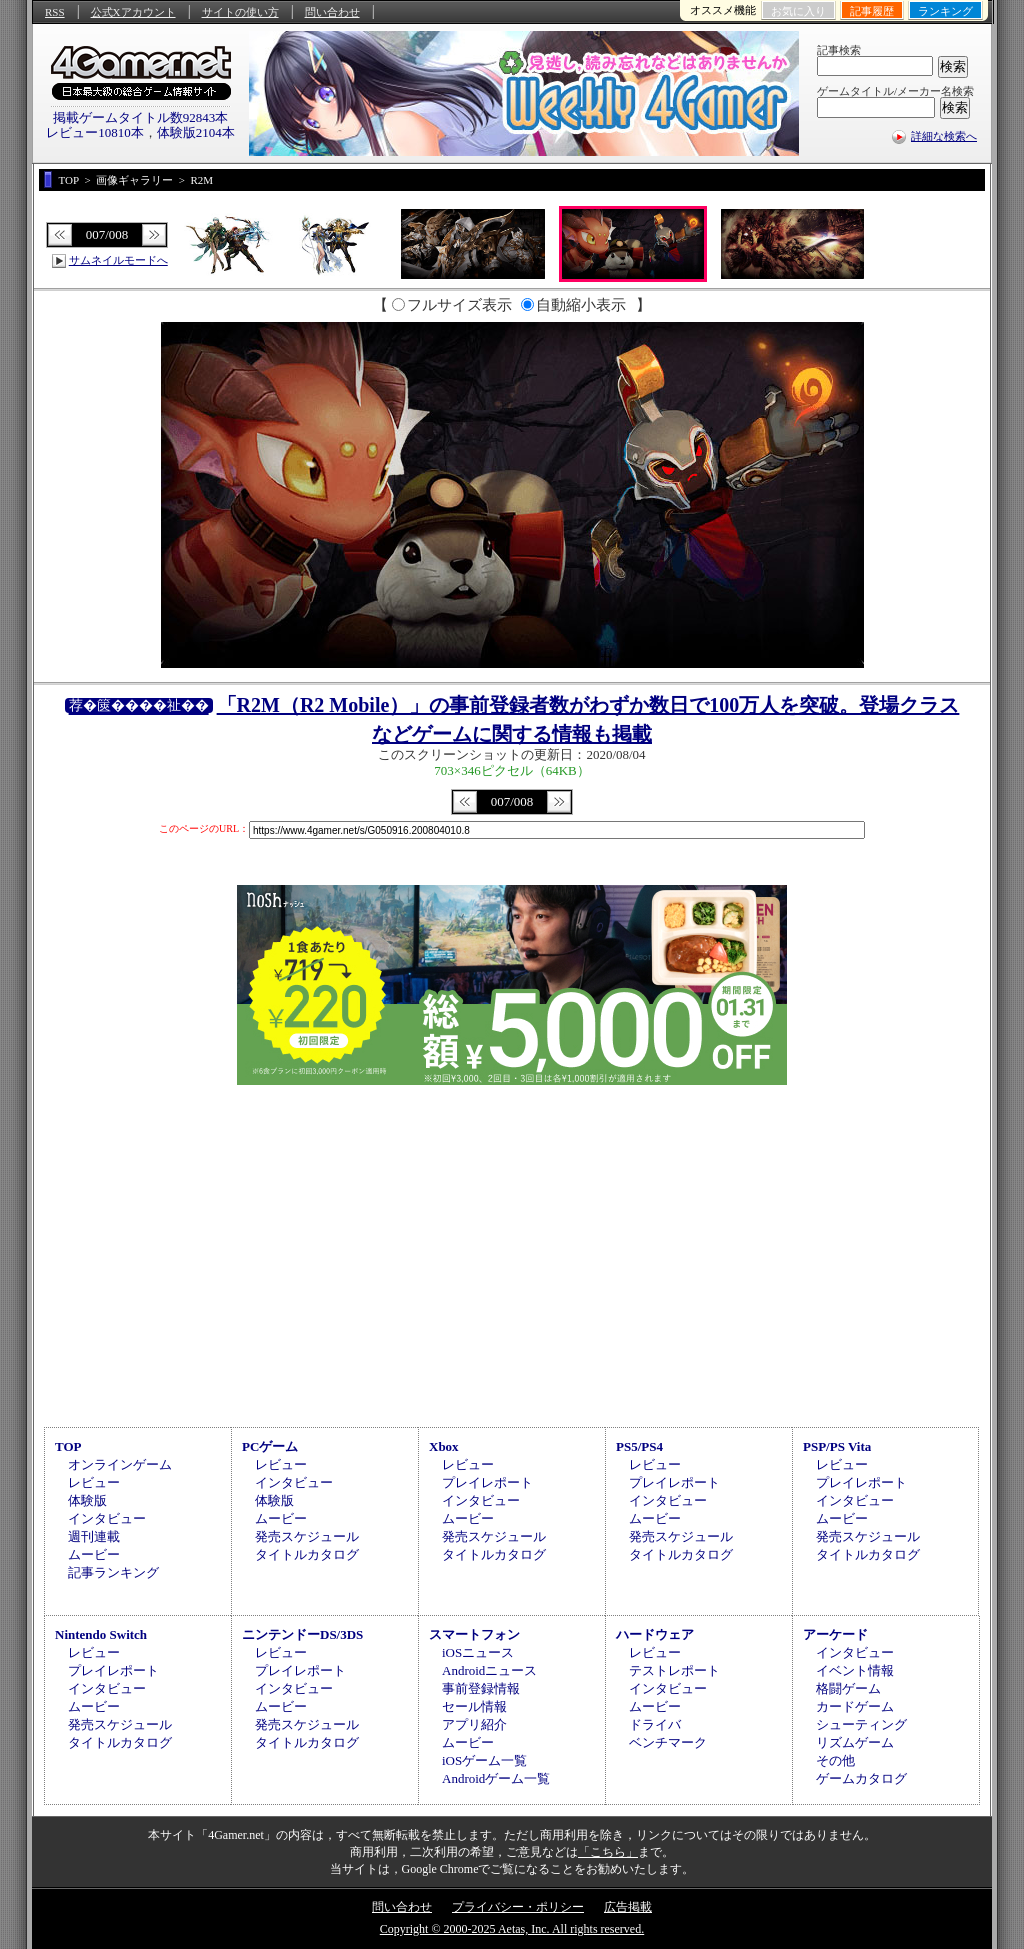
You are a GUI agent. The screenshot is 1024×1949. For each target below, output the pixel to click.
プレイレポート (487, 1482)
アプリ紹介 (474, 1724)
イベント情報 (855, 1670)
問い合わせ (332, 12)
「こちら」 (608, 1852)
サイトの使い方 (240, 12)
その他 (835, 1760)
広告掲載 (628, 1907)
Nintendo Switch (101, 1634)
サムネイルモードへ (118, 260)
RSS (55, 12)
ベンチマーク (668, 1742)
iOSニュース (478, 1652)
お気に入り (798, 11)
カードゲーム (855, 1706)
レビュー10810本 (95, 132)
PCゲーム (270, 1446)
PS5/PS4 (639, 1446)
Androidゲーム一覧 (496, 1778)
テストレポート (674, 1670)
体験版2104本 (196, 132)
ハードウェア (655, 1634)
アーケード (835, 1634)
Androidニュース (489, 1670)
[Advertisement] (512, 1253)
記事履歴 (872, 11)
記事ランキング (113, 1572)
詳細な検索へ (944, 136)
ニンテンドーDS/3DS (302, 1634)
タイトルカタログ (307, 1554)
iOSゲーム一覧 (484, 1760)
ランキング (945, 11)
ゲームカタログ (861, 1778)
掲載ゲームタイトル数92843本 (141, 117)
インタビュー (107, 1518)
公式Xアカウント (133, 12)
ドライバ (655, 1724)
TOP (68, 1446)
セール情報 (474, 1706)
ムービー (94, 1554)
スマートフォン (474, 1634)
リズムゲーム (855, 1742)
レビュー (94, 1482)
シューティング (861, 1724)
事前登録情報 (481, 1688)
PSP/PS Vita (837, 1446)
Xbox (444, 1446)
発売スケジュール (307, 1536)
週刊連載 (94, 1536)
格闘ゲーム (848, 1688)
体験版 (87, 1500)
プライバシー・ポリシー (518, 1907)
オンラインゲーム (120, 1464)
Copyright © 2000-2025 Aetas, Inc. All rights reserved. (512, 1929)
